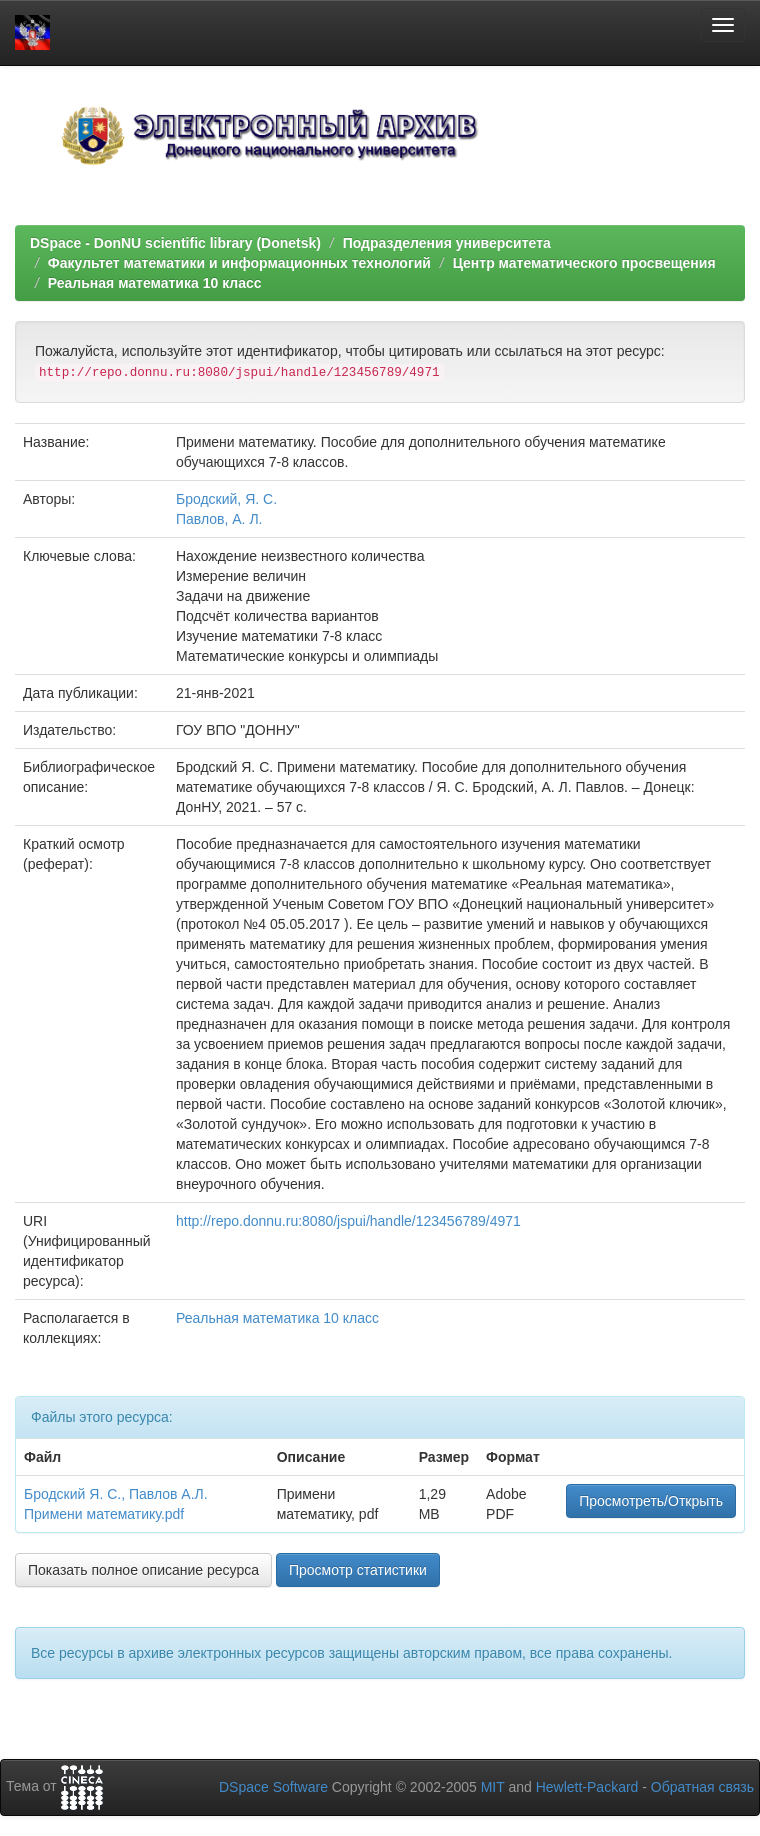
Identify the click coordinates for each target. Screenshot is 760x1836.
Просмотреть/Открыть (651, 1501)
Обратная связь (702, 1787)
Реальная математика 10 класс (155, 283)
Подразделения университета (447, 243)
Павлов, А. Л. (219, 519)
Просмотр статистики (358, 1570)
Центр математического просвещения (584, 263)
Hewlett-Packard (587, 1787)
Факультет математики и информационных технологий (239, 263)
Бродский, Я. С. (226, 499)
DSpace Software (273, 1787)
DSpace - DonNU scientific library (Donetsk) (175, 243)
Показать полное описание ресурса (143, 1570)
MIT (493, 1787)
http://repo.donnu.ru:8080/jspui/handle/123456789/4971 (348, 1221)
